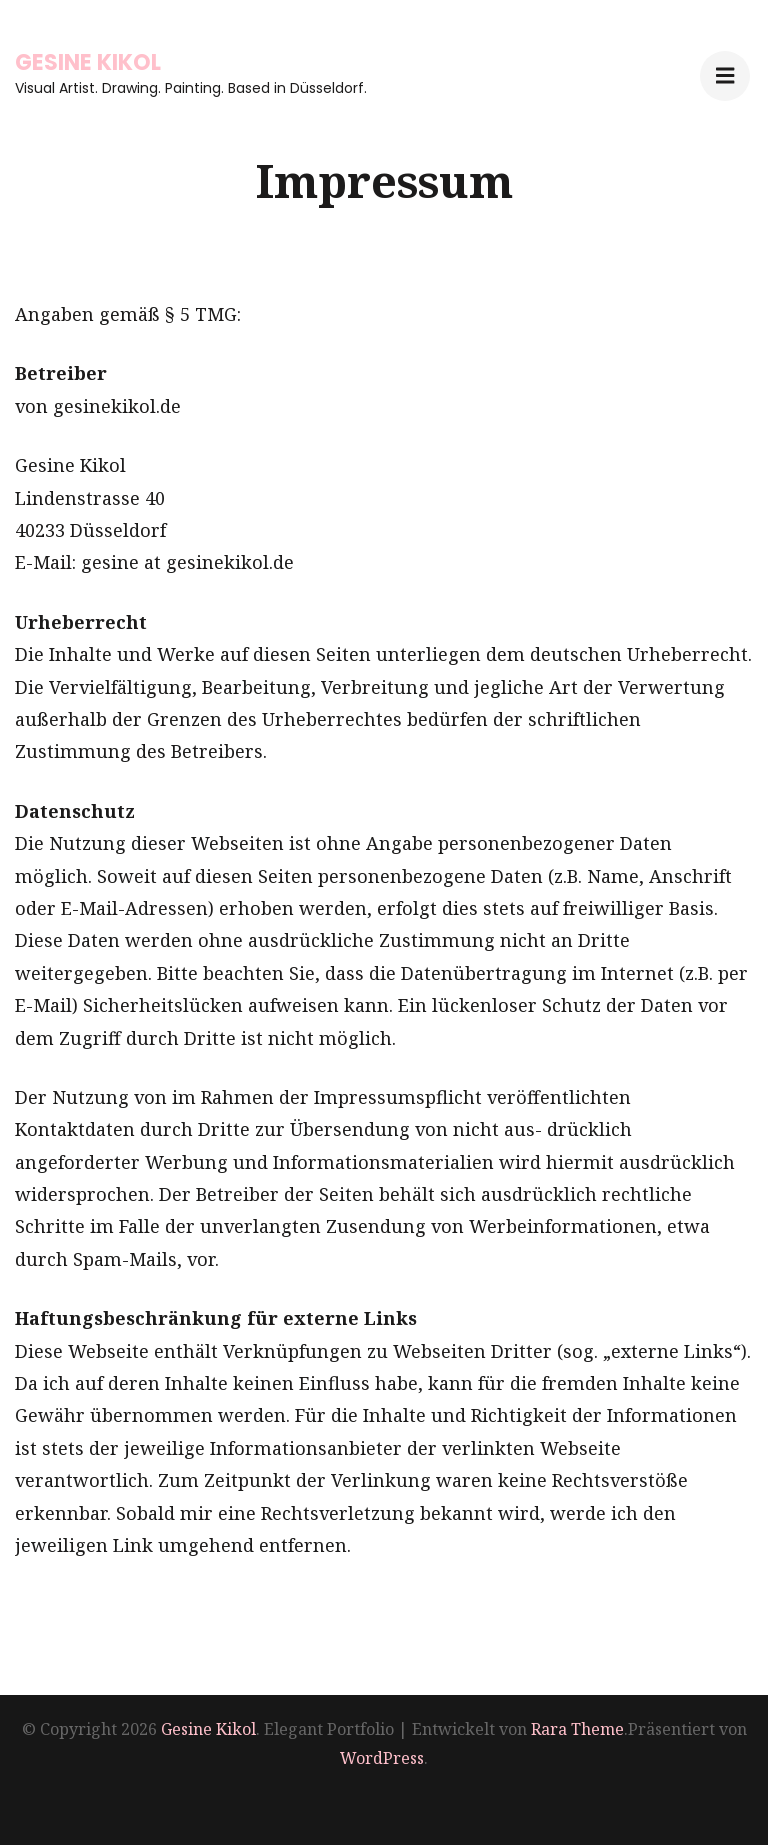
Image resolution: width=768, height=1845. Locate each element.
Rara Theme (577, 1729)
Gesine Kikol (88, 62)
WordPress (382, 1758)
